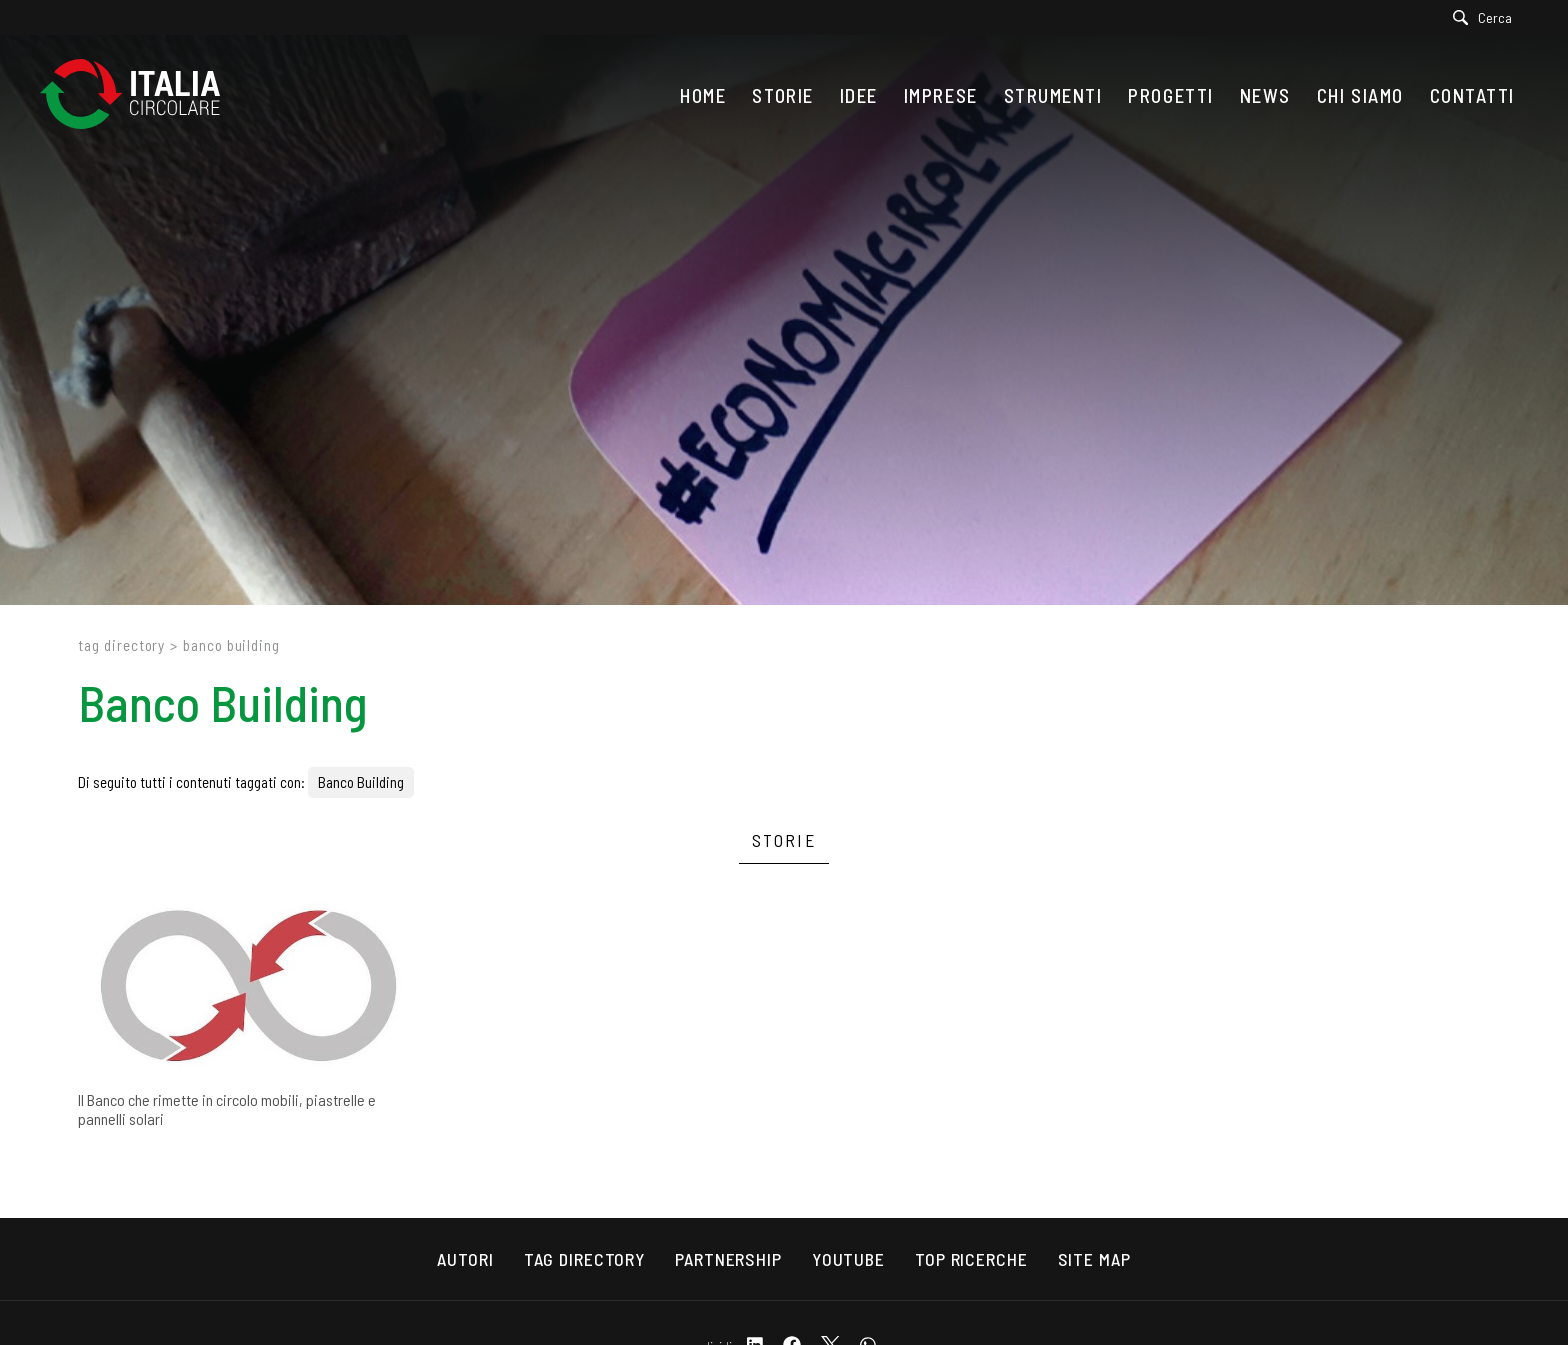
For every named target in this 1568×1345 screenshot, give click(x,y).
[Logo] (140, 95)
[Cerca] (1487, 17)
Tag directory (121, 645)
